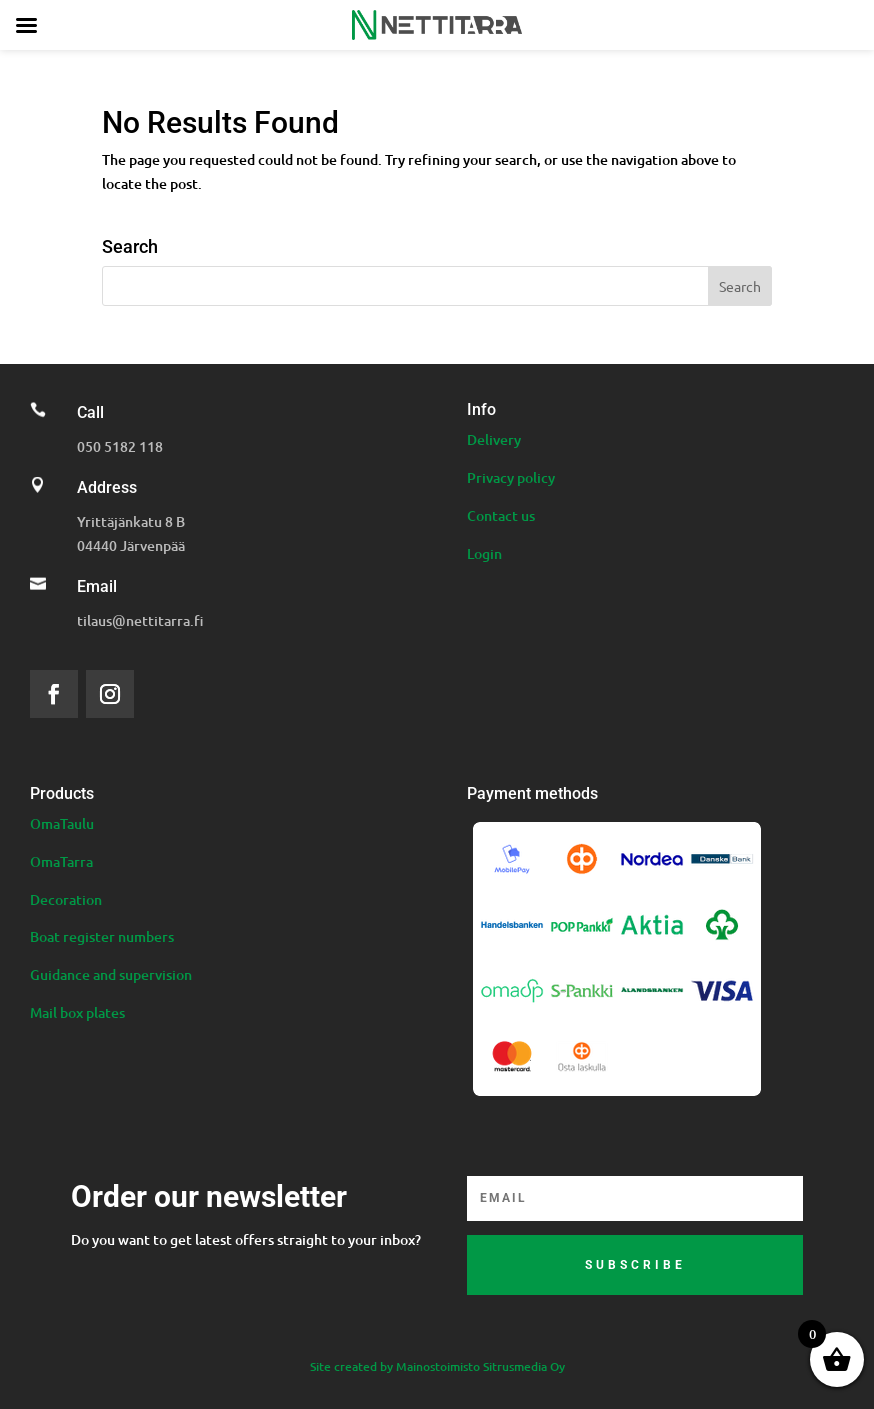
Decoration (66, 899)
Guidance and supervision (111, 974)
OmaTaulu (62, 823)
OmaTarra (61, 861)
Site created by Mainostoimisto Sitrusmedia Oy (437, 1366)
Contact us (501, 515)
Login (484, 553)
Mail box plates (77, 1012)
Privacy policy (511, 477)
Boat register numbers (102, 936)
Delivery (494, 439)
